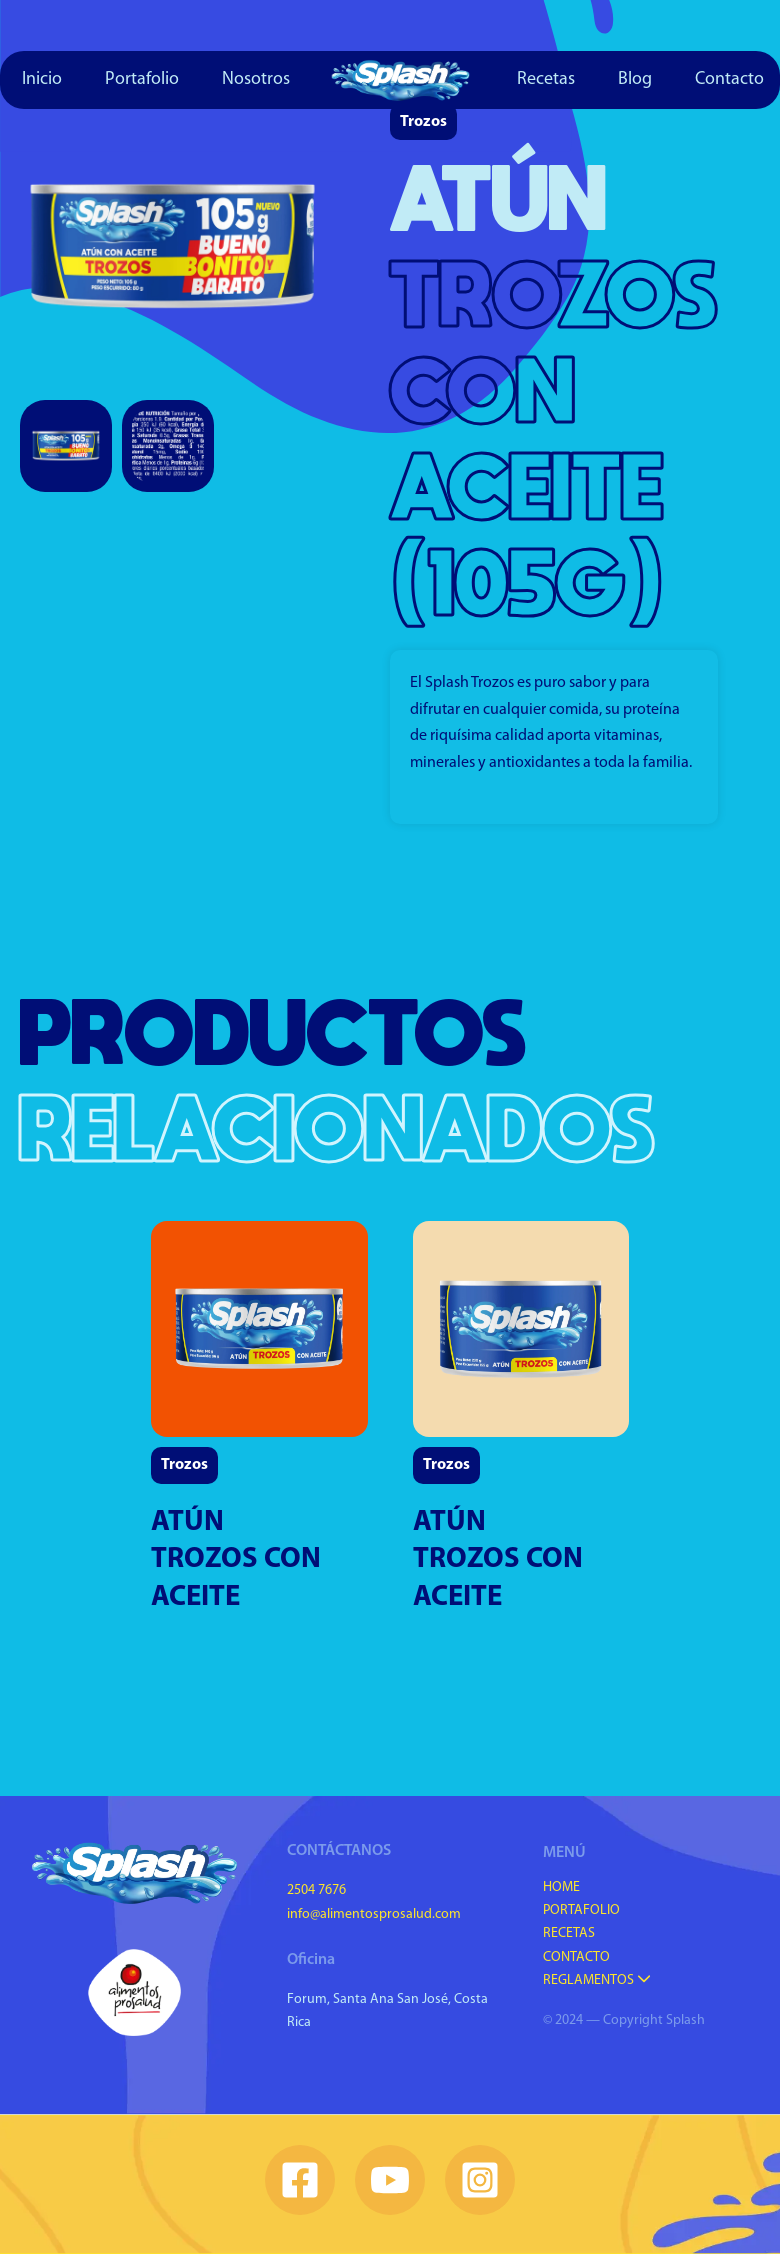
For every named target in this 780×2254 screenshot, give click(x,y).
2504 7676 (316, 1890)
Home (561, 1887)
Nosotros (256, 79)
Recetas (546, 79)
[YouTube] (390, 2180)
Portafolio (142, 79)
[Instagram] (480, 2180)
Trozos (423, 122)
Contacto (576, 1957)
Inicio (42, 79)
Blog (635, 79)
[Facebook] (300, 2180)
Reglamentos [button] (597, 1980)
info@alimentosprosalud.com (374, 1914)
